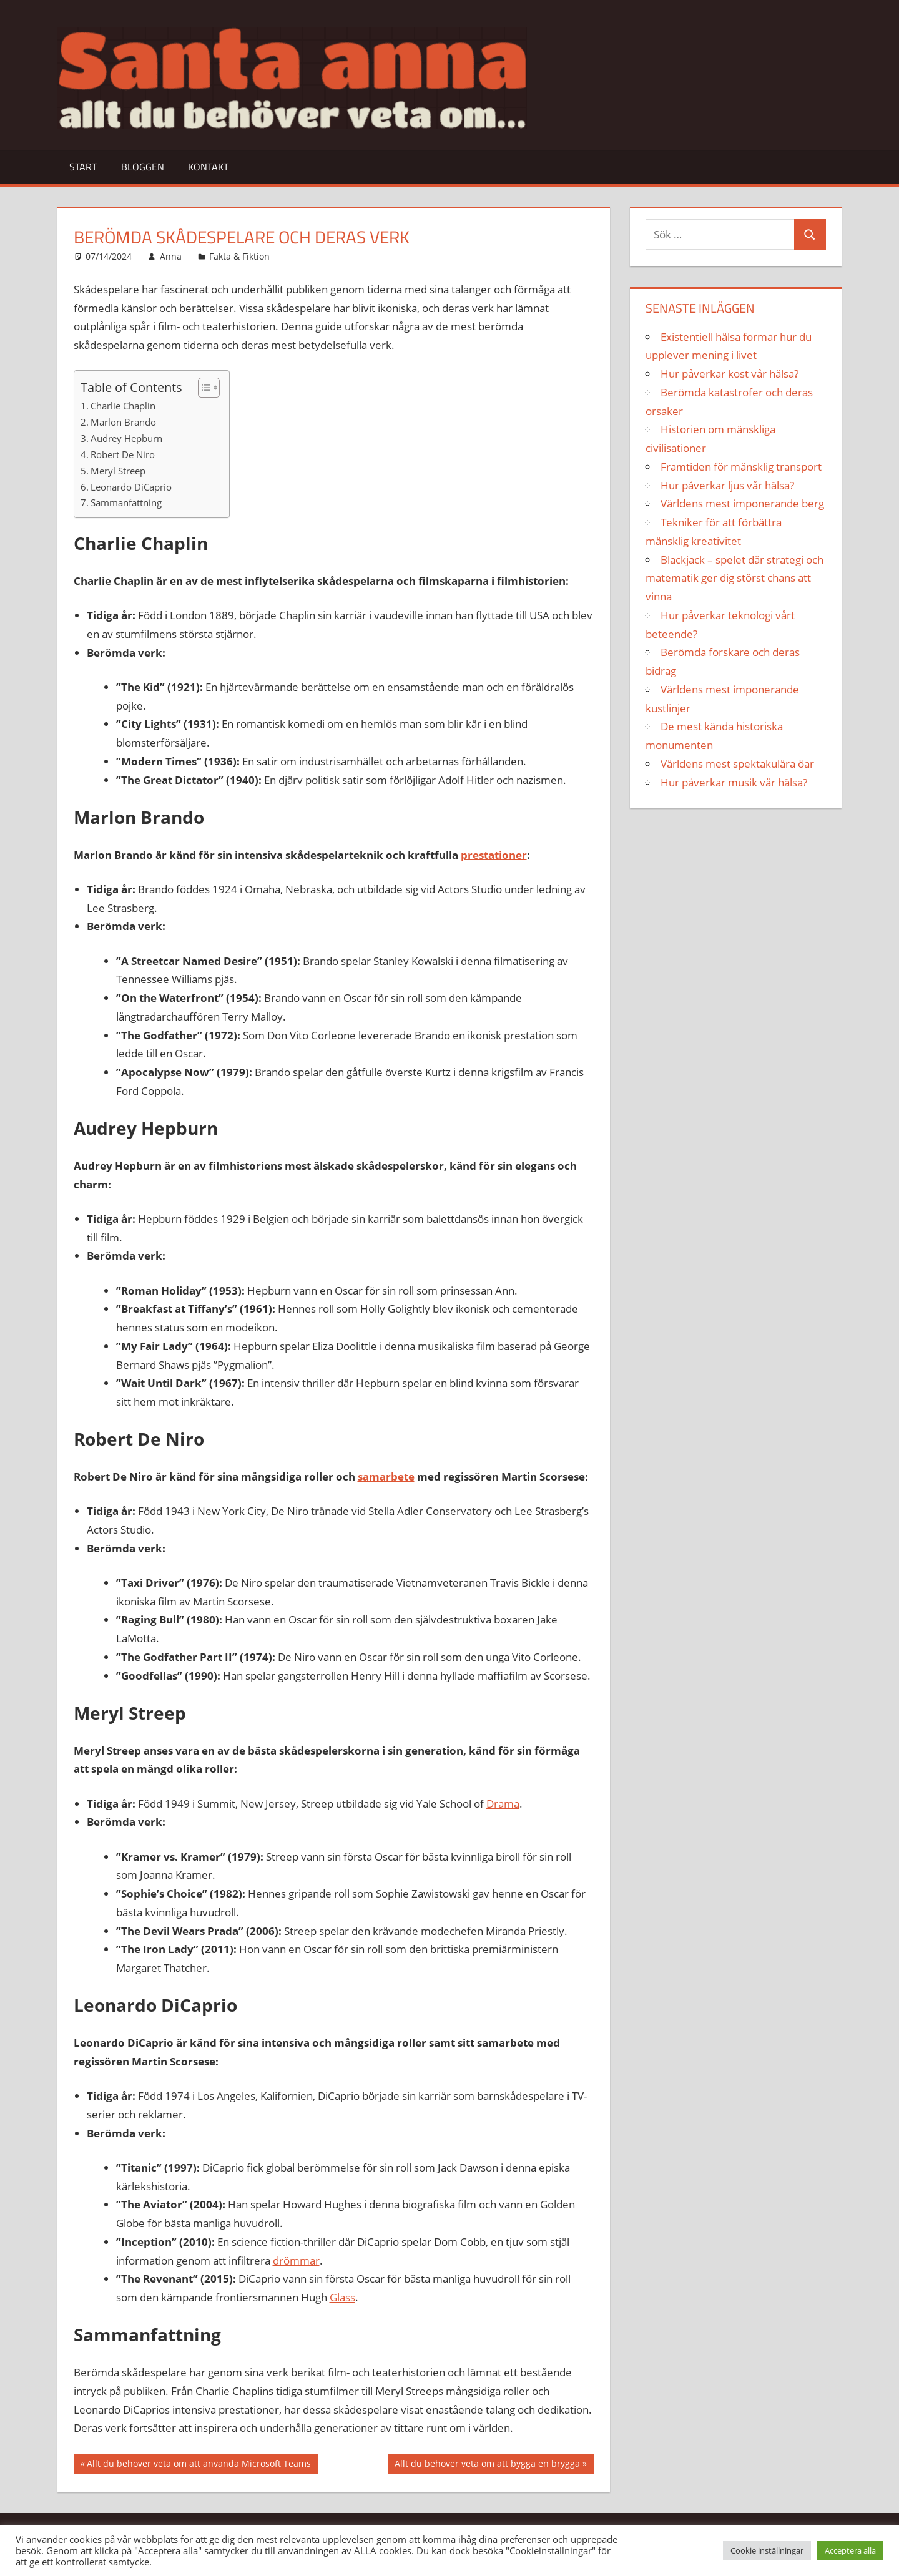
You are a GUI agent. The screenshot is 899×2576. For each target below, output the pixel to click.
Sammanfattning (126, 502)
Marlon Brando (123, 422)
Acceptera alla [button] (850, 2550)
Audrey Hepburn (126, 438)
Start (83, 166)
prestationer (494, 855)
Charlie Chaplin (123, 405)
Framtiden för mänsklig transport (741, 466)
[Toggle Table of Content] (203, 387)
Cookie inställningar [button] (766, 2550)
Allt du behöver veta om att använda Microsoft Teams (198, 2465)
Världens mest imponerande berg (742, 503)
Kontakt (208, 166)
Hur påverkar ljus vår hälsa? (727, 485)
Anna (171, 256)
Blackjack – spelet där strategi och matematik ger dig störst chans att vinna (734, 578)
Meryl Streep (118, 470)
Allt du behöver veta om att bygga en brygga (487, 2465)
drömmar (296, 2260)
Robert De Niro (123, 454)
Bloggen (142, 166)
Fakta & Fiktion (239, 256)
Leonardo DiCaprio (131, 487)
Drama (502, 1803)
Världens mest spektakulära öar (737, 764)
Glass (342, 2297)
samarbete (386, 1476)
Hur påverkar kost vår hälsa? (729, 373)
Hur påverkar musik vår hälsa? (734, 782)
